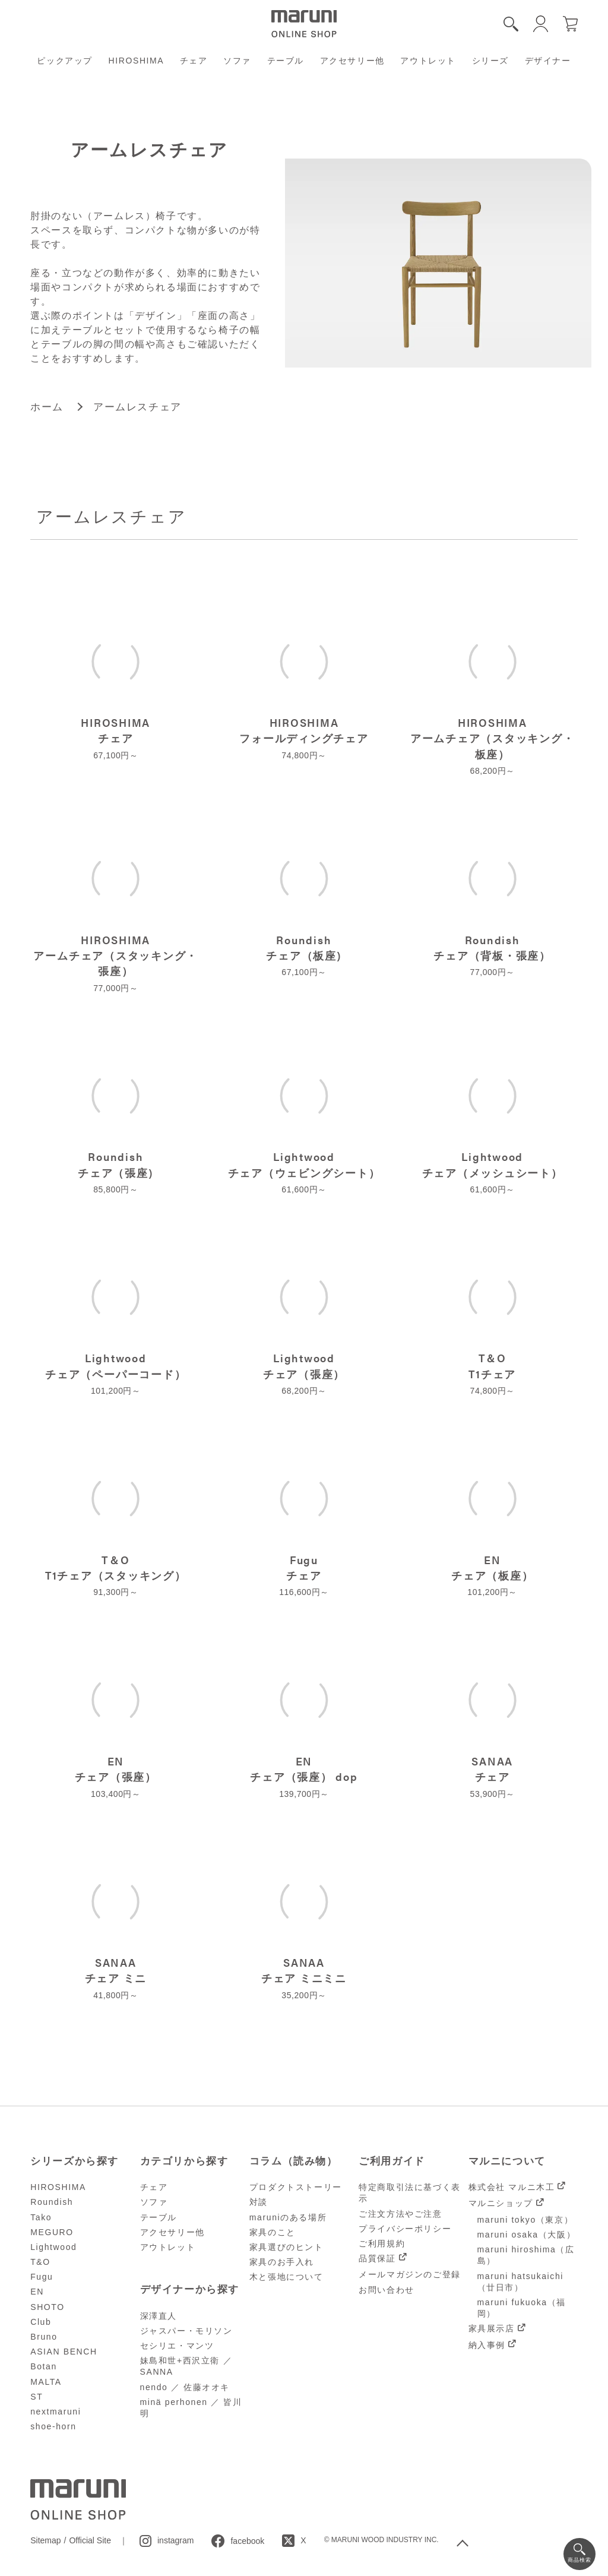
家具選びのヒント (286, 2247)
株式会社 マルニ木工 (511, 2187)
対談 (258, 2202)
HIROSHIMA (136, 60)
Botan (43, 2366)
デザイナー (548, 60)
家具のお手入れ (281, 2262)
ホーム (47, 407)
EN (37, 2291)
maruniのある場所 (288, 2217)
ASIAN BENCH (63, 2351)
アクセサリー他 (352, 60)
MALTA (46, 2382)
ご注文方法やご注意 (400, 2214)
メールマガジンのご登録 (410, 2274)
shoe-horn (53, 2426)
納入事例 (486, 2345)
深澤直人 (158, 2316)
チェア (194, 60)
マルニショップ (500, 2203)
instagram (175, 2540)
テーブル (285, 60)
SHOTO (47, 2307)
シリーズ (490, 60)
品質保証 (377, 2258)
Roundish (51, 2202)
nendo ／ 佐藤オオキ (185, 2387)
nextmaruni (55, 2411)
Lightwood (53, 2247)
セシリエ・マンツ (177, 2345)
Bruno (43, 2336)
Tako (41, 2217)
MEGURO (52, 2232)
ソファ (237, 60)
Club (40, 2322)
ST (36, 2396)
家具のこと (272, 2232)
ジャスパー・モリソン (186, 2331)
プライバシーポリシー (405, 2228)
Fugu (41, 2276)
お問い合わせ (386, 2290)
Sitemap (45, 2540)
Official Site (90, 2540)
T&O (40, 2262)
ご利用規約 (382, 2243)
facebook (247, 2541)
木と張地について (286, 2276)
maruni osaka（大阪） (526, 2234)
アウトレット (428, 60)
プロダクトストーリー (295, 2187)
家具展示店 (491, 2328)
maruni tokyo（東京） (525, 2219)
